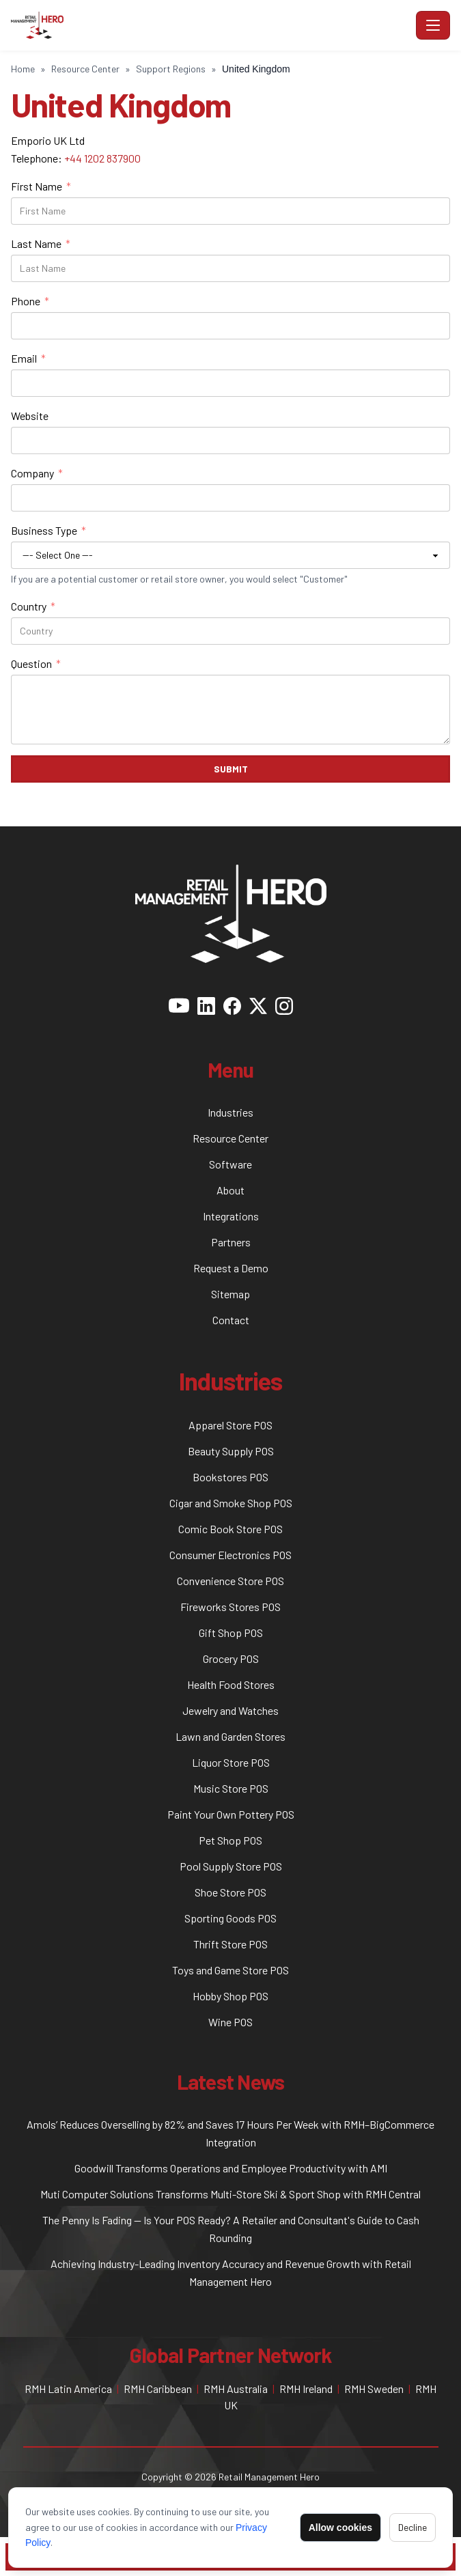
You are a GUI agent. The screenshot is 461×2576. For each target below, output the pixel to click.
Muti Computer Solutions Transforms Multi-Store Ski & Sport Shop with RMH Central (230, 2193)
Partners (231, 1241)
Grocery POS (231, 1658)
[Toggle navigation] (433, 25)
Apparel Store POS (230, 1424)
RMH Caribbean (158, 2388)
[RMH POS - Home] (210, 25)
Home (23, 68)
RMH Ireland (306, 2388)
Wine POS (230, 2021)
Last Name (40, 244)
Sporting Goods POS (230, 1918)
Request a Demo (230, 1267)
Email (28, 358)
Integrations (231, 1215)
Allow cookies (340, 2527)
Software (230, 1164)
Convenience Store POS (230, 1580)
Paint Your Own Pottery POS (230, 1814)
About (230, 1190)
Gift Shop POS (231, 1632)
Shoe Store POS (230, 1892)
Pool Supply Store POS (231, 1866)
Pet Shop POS (230, 1840)
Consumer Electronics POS (230, 1554)
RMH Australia (236, 2388)
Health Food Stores (231, 1684)
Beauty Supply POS (231, 1450)
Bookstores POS (230, 1476)
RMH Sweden (374, 2388)
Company (37, 473)
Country (33, 606)
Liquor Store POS (231, 1762)
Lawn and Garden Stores (230, 1736)
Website (29, 415)
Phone (30, 301)
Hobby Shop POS (230, 1995)
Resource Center (85, 68)
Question (36, 664)
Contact (230, 1319)
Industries (230, 1112)
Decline (412, 2527)
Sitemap (230, 1293)
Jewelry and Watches (230, 1710)
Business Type (48, 530)
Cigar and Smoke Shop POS (230, 1502)
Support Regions (171, 68)
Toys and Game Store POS (230, 1969)
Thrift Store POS (230, 1943)
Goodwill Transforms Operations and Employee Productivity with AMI (230, 2167)
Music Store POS (230, 1788)
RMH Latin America (68, 2388)
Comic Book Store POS (230, 1528)
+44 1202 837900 (102, 158)
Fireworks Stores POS (230, 1606)
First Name (41, 186)
